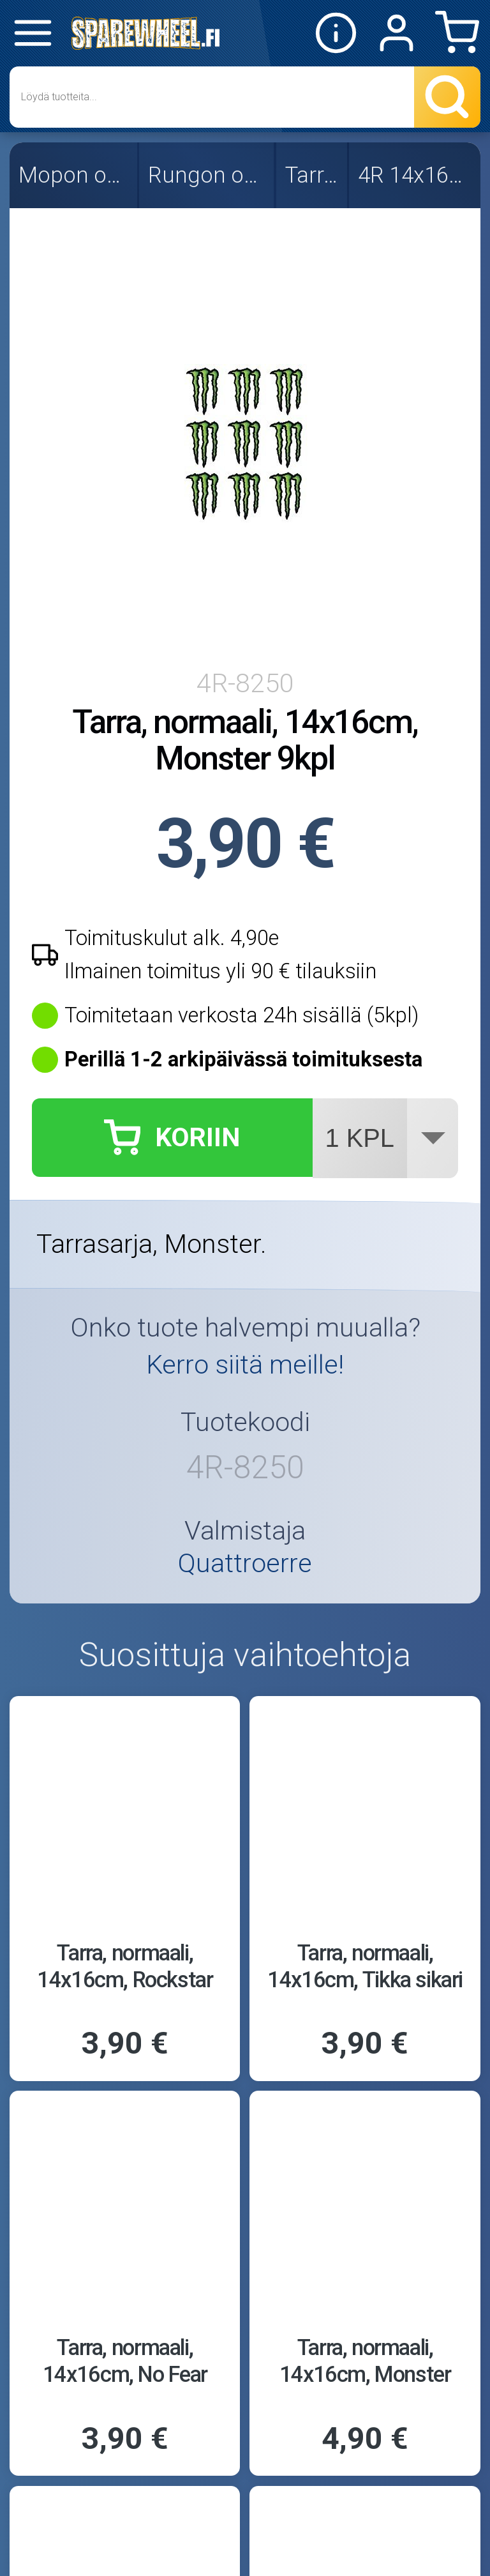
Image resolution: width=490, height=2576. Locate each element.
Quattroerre (245, 1563)
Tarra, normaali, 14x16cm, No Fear (125, 2360)
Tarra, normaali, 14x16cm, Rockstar (125, 1966)
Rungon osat (207, 175)
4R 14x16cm (415, 175)
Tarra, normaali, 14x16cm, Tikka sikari (365, 1966)
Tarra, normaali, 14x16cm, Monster (365, 2360)
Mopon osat (75, 175)
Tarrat (313, 175)
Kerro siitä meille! (245, 1364)
